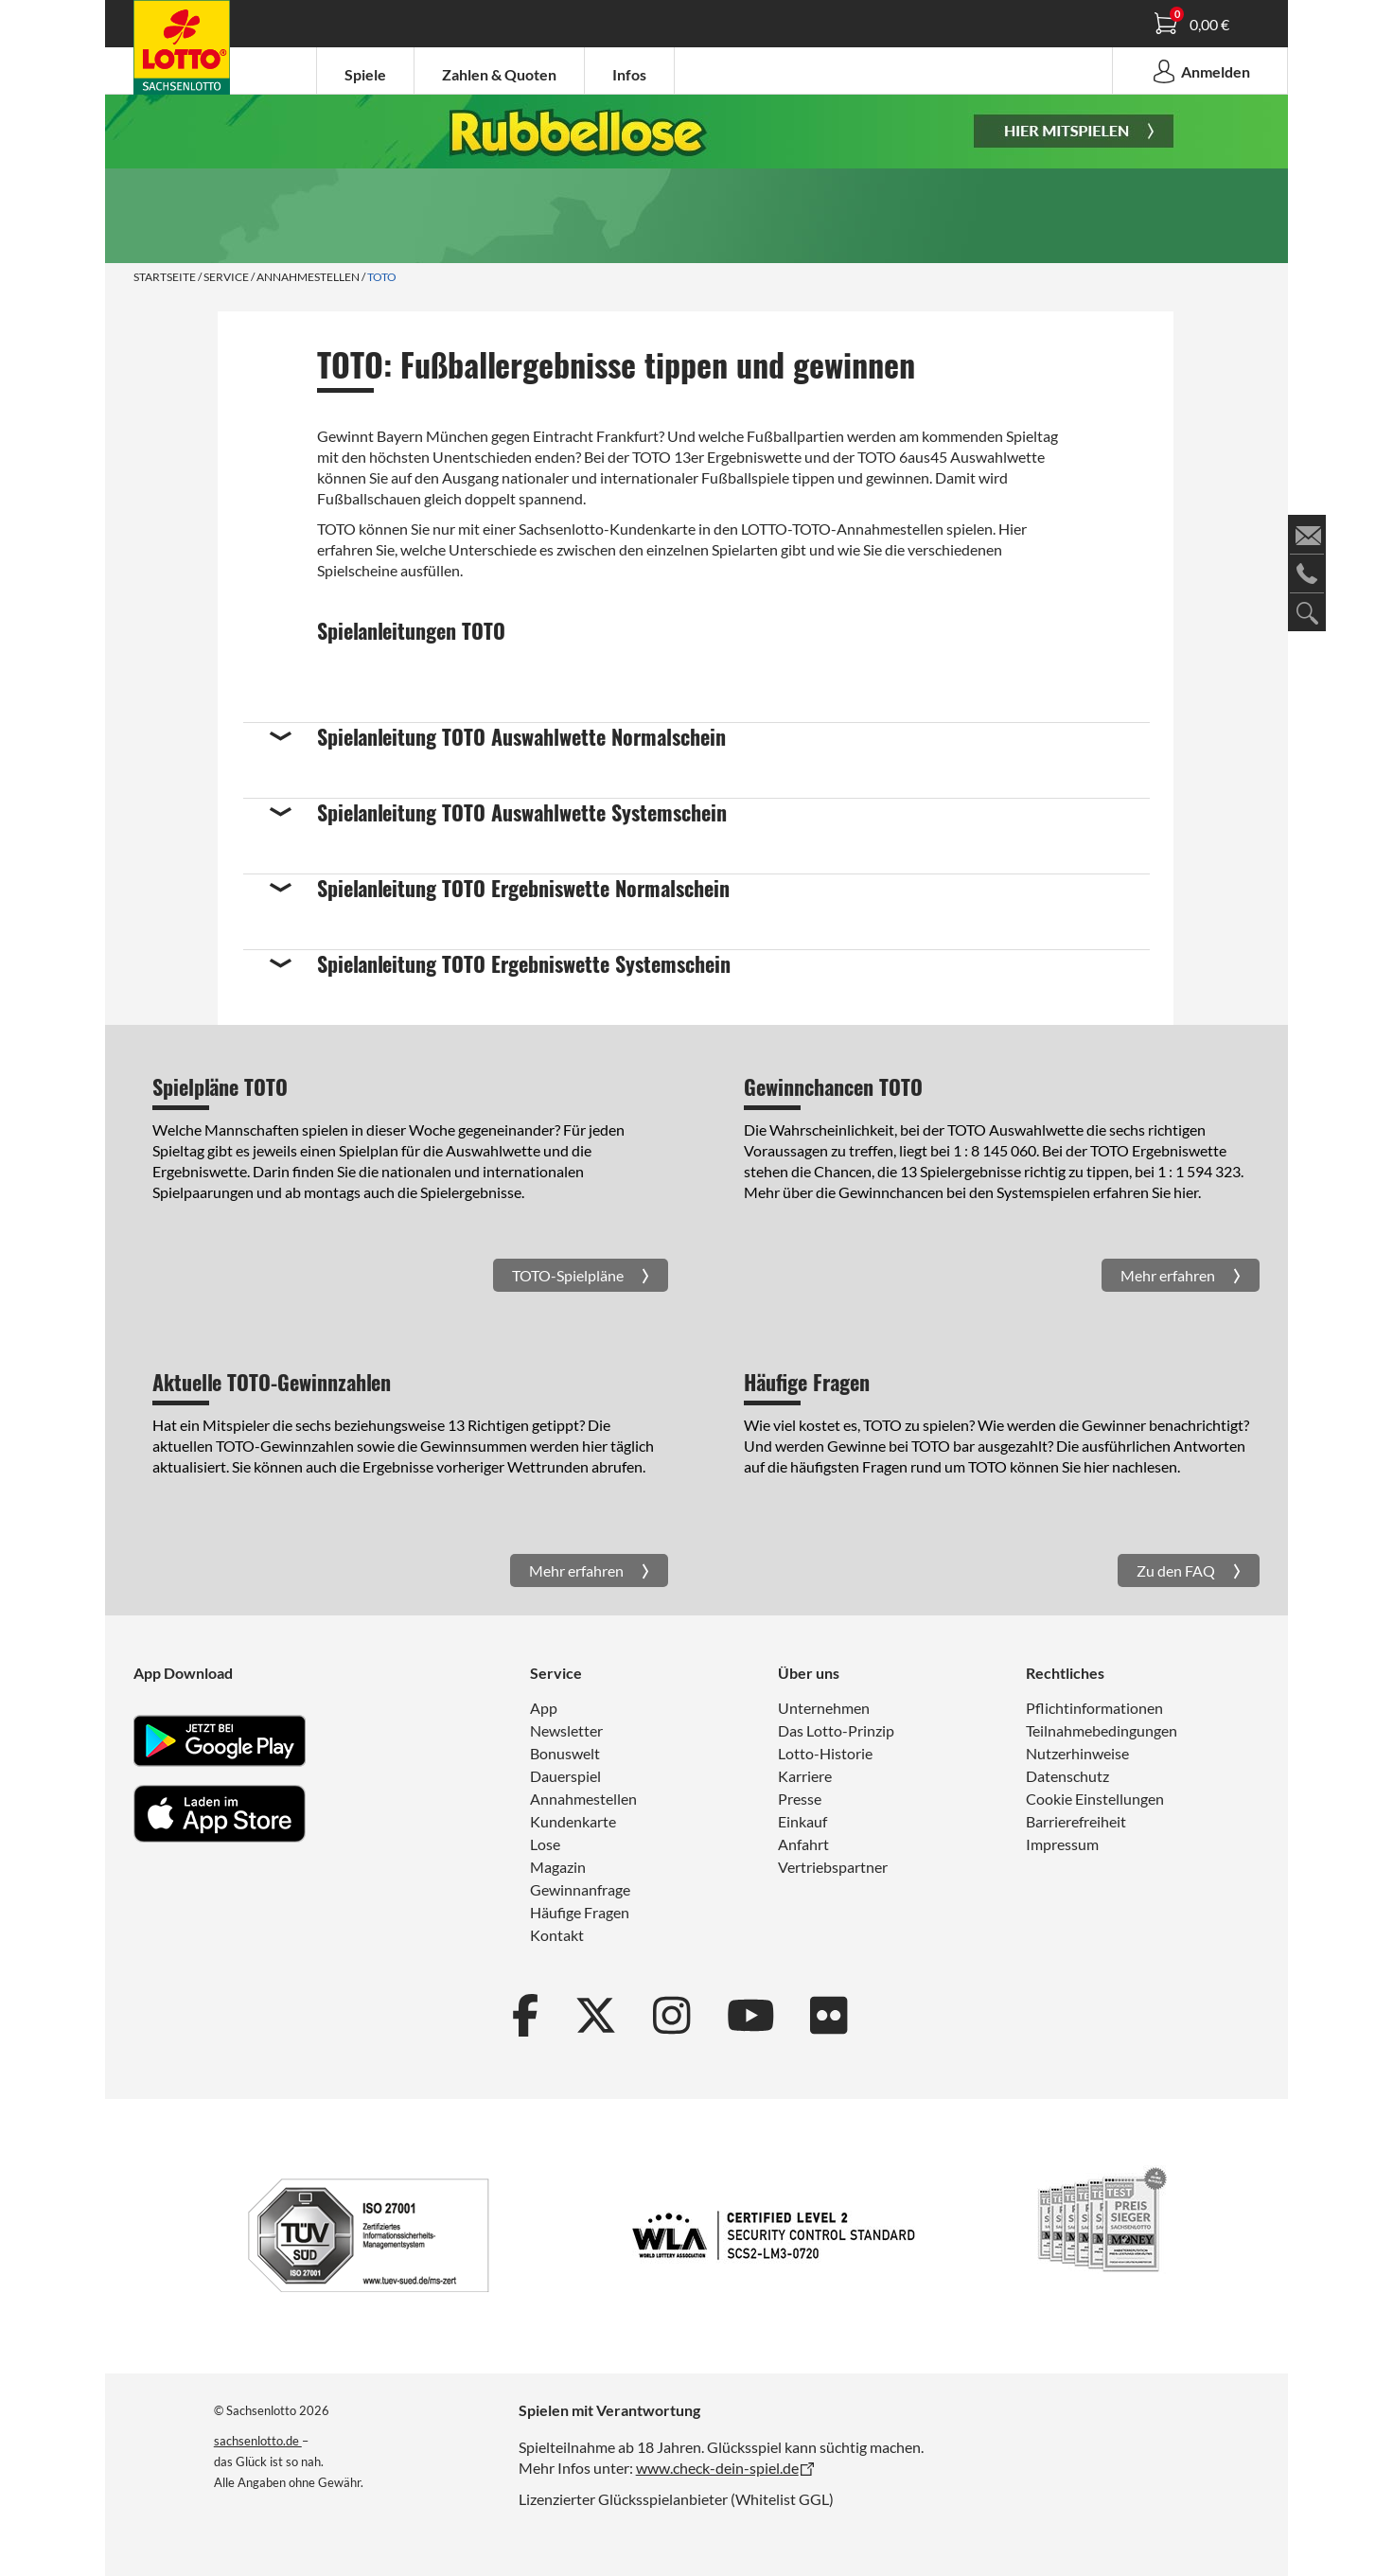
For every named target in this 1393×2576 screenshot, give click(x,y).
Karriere (805, 1776)
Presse (799, 1799)
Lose (545, 1844)
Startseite (164, 277)
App (543, 1708)
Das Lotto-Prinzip (836, 1730)
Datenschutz (1067, 1776)
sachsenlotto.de (258, 2440)
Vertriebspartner (833, 1867)
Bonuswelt (565, 1753)
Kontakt (557, 1935)
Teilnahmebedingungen (1101, 1730)
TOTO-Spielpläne (569, 1275)
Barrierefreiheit (1076, 1821)
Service (226, 277)
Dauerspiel (565, 1776)
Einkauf (802, 1821)
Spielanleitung (190, 50)
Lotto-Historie (825, 1753)
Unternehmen (824, 1708)
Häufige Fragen (579, 1912)
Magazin (558, 1867)
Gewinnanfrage (580, 1889)
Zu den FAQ (1177, 1570)
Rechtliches (1065, 1673)
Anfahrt (803, 1844)
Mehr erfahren (1169, 1275)
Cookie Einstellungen (1095, 1799)
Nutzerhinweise (1077, 1753)
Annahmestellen (308, 277)
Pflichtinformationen (1094, 1708)
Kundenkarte (573, 1821)
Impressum (1062, 1844)
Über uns (808, 1673)
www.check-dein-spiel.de (717, 2468)
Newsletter (566, 1730)
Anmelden (1200, 71)
